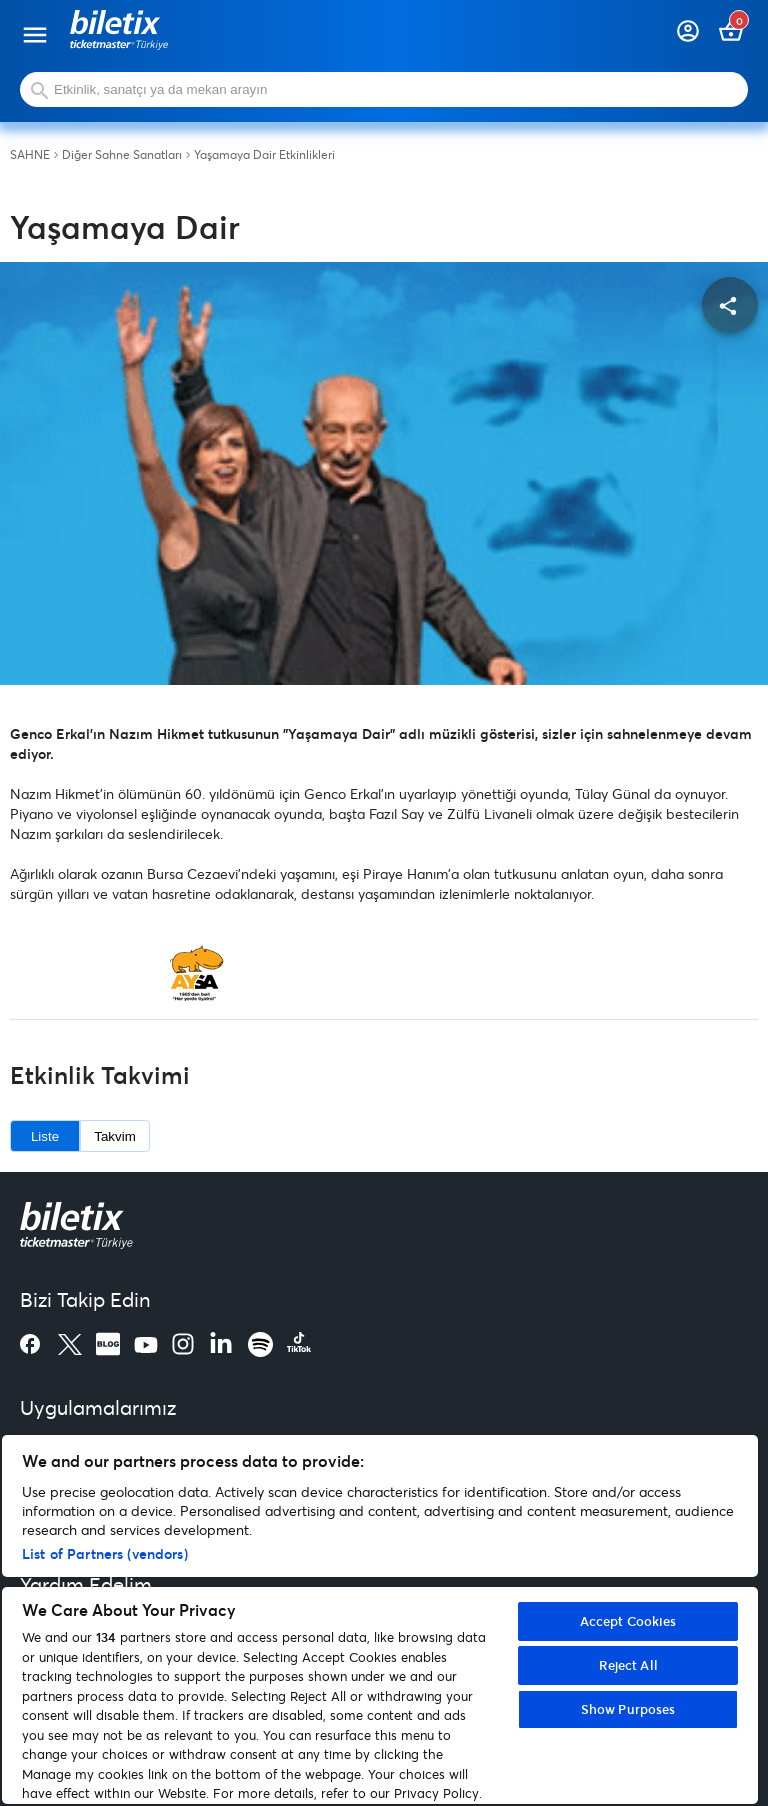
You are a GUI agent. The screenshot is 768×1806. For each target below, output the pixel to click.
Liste (45, 1136)
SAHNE (30, 155)
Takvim (114, 1136)
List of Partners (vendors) (105, 1553)
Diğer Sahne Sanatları (122, 155)
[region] (380, 1619)
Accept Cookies (628, 1621)
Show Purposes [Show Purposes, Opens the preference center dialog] (628, 1709)
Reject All (628, 1665)
